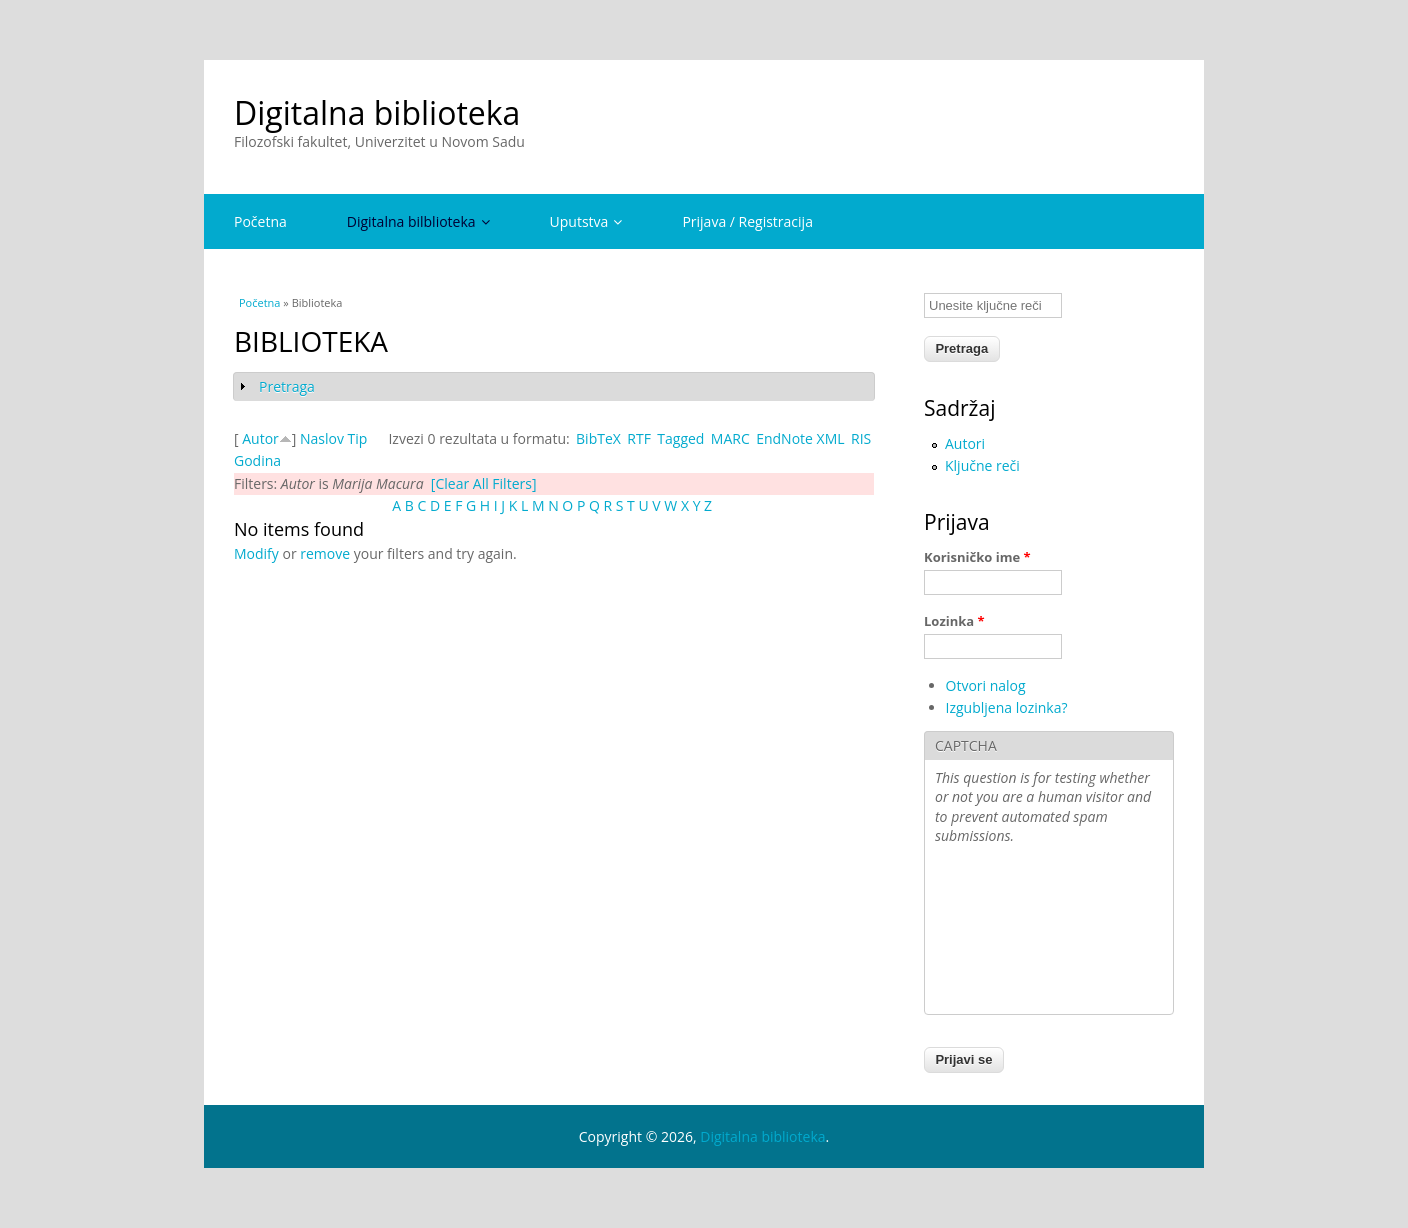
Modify (256, 553)
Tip (358, 438)
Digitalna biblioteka (377, 112)
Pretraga (287, 386)
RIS (861, 438)
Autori (965, 443)
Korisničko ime (977, 557)
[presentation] (1017, 932)
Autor (260, 438)
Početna (260, 221)
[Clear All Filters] (484, 483)
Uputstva (586, 221)
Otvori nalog (986, 685)
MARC (730, 438)
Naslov (322, 438)
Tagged (680, 438)
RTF (639, 438)
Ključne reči (982, 465)
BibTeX (598, 438)
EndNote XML (800, 438)
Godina (257, 460)
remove (325, 553)
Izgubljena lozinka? (1007, 707)
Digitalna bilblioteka (418, 221)
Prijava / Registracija (747, 221)
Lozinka (954, 621)
